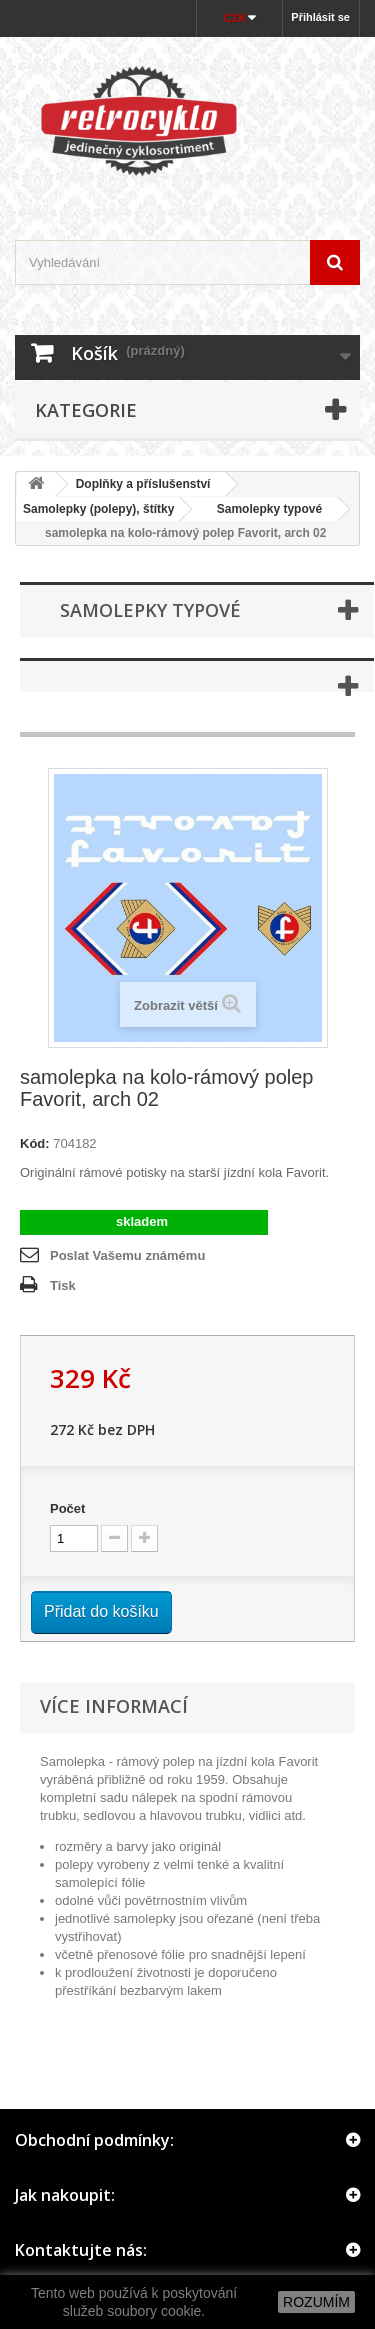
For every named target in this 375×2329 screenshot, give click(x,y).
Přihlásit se (320, 17)
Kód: (35, 1143)
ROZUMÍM (316, 2302)
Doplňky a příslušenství (143, 484)
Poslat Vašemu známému (127, 1255)
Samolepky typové (262, 509)
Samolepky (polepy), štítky (98, 509)
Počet (67, 1508)
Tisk (63, 1285)
